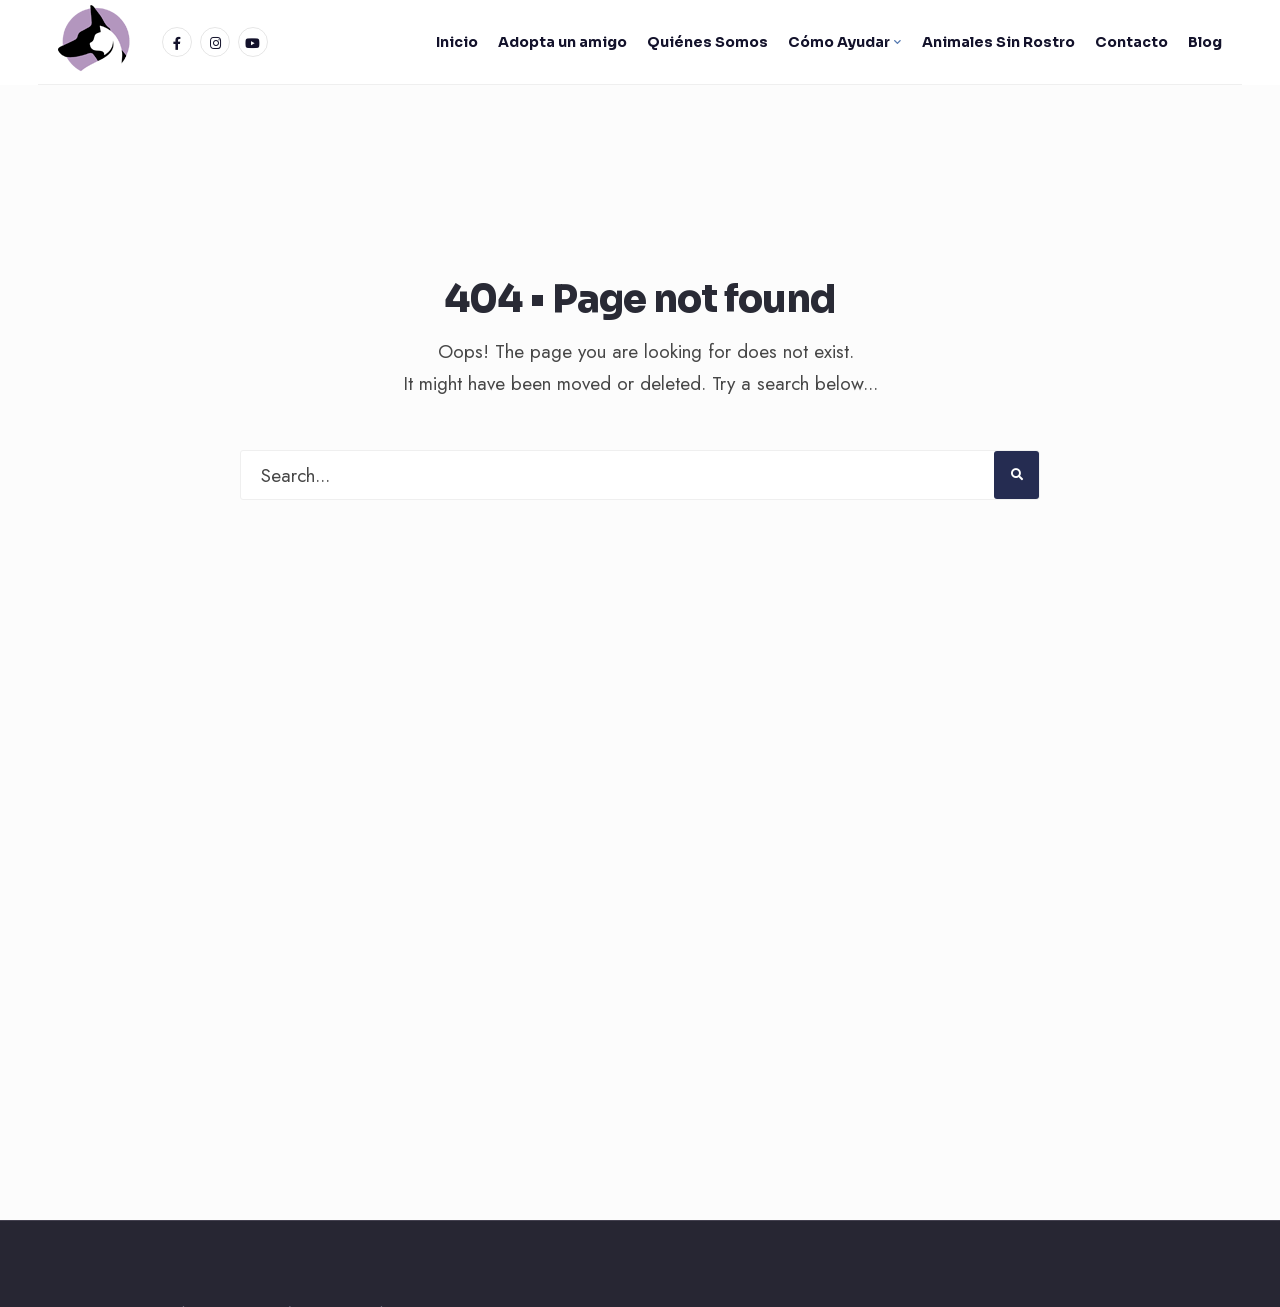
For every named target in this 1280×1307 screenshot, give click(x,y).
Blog (1205, 42)
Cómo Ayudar (839, 42)
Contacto (1131, 42)
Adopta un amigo (562, 42)
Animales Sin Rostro (998, 42)
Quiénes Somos (707, 42)
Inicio (457, 42)
